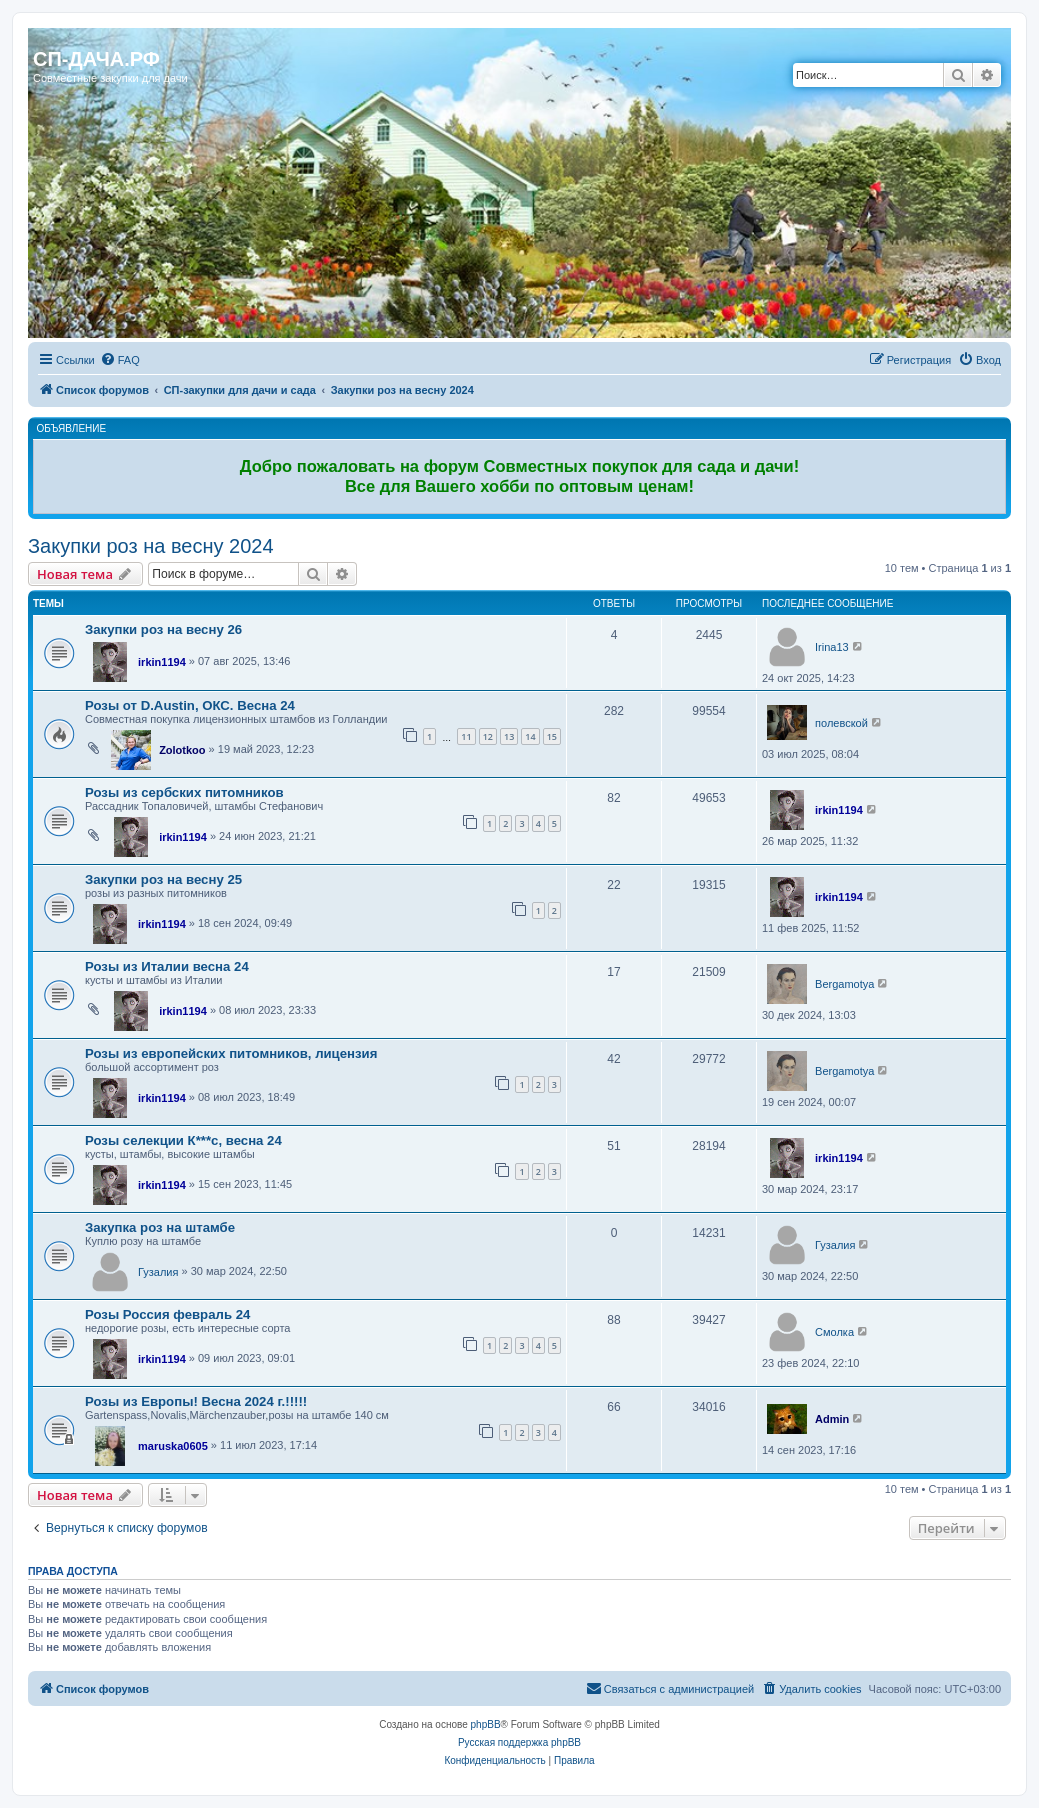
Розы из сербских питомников (184, 792)
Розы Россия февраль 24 (167, 1314)
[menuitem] (120, 360)
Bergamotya (844, 984)
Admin (832, 1419)
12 (488, 736)
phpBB (486, 1724)
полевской (841, 723)
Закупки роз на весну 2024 (151, 546)
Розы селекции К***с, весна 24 (183, 1140)
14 (530, 736)
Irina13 (832, 647)
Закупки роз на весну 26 (163, 629)
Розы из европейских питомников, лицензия (231, 1053)
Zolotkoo (182, 750)
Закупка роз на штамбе (160, 1227)
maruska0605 (173, 1446)
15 (552, 736)
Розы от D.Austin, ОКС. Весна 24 (190, 705)
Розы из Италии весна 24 (167, 966)
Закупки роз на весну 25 (163, 879)
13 (509, 736)
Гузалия (158, 1272)
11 (466, 736)
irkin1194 (162, 662)
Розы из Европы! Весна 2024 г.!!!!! (196, 1401)
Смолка (834, 1332)
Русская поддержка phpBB (519, 1742)
